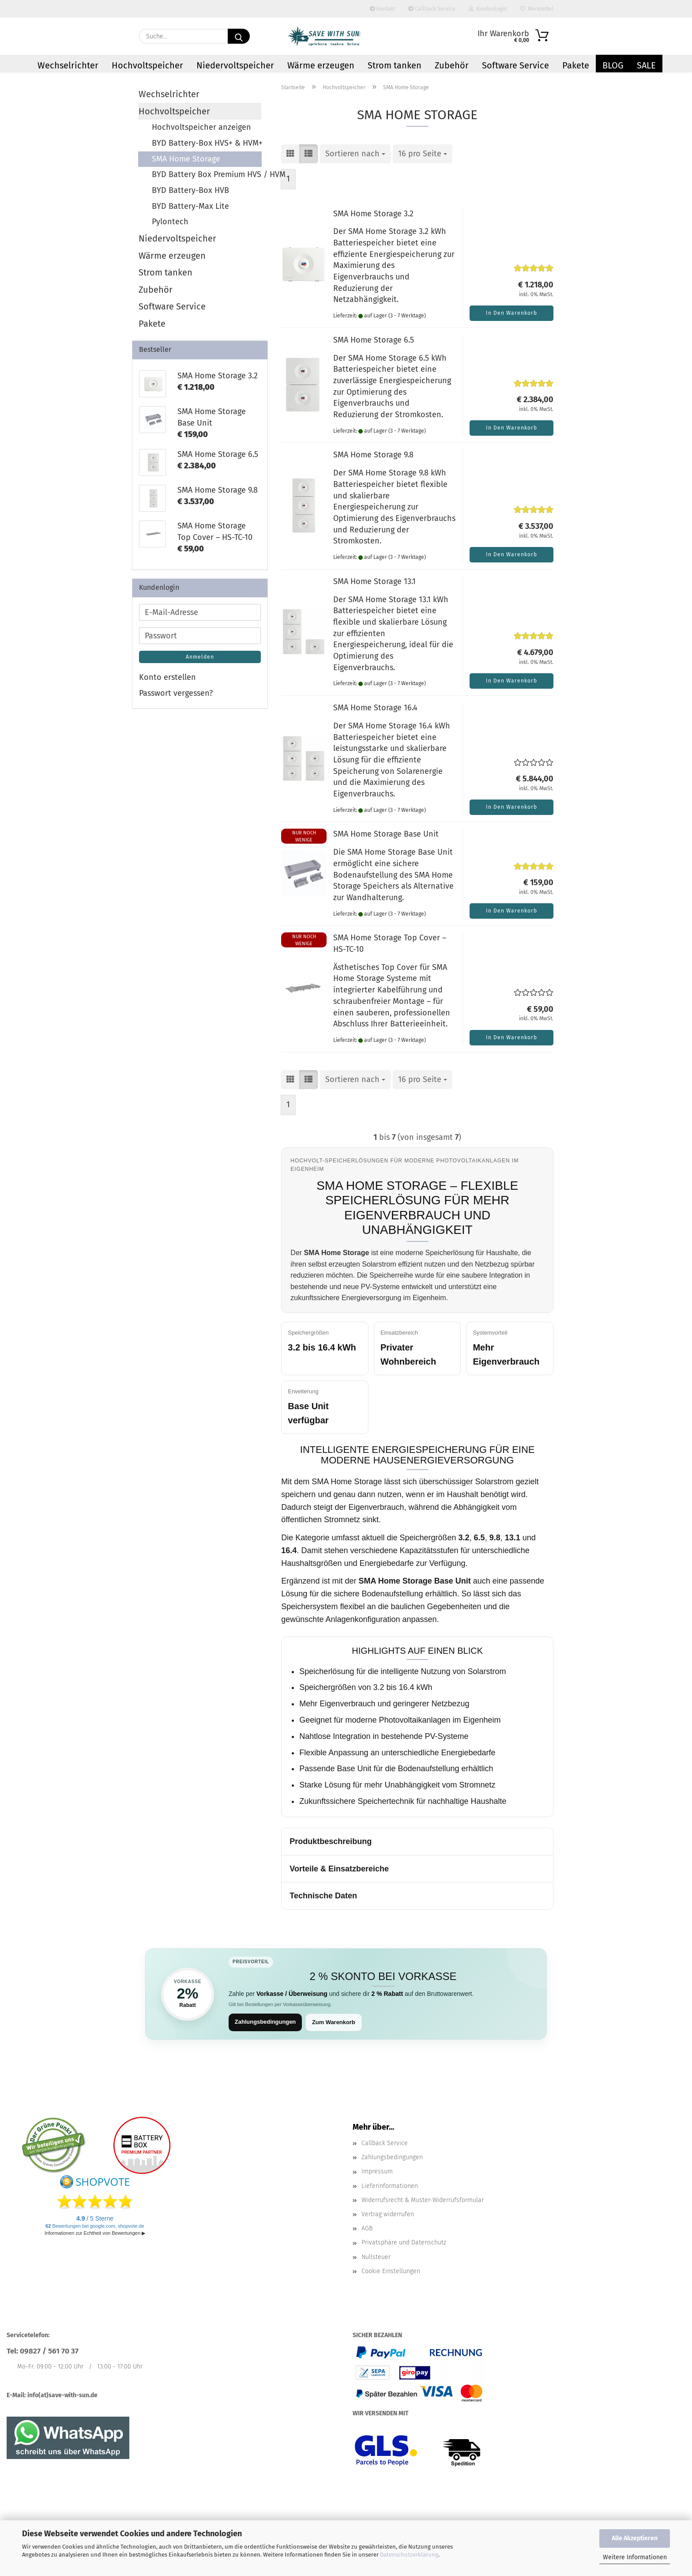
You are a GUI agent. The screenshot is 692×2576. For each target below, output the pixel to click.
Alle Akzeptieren (635, 2538)
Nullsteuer (376, 2257)
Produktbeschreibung (331, 1841)
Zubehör (452, 65)
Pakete (575, 65)
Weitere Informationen (635, 2557)
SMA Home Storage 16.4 (375, 708)
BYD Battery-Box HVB (190, 190)
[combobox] (355, 154)
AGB (366, 2229)
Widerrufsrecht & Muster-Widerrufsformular (422, 2200)
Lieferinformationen (389, 2186)
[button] (290, 154)
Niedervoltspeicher (235, 65)
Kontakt (382, 9)
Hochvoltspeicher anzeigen (201, 127)
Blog (613, 65)
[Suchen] (239, 36)
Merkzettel (536, 9)
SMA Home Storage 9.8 (373, 455)
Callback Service (431, 9)
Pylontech (170, 221)
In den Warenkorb (511, 313)
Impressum (377, 2172)
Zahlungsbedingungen (265, 2021)
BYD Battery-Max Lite (190, 206)
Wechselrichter (68, 65)
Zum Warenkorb (334, 2022)
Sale (646, 65)
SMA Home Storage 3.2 (373, 214)
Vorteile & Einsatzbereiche (339, 1868)
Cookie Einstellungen (390, 2271)
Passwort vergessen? (176, 693)
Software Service (515, 65)
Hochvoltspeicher (147, 65)
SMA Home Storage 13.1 (374, 581)
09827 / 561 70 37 (49, 2351)
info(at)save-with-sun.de (62, 2395)
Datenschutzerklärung (409, 2554)
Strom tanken (394, 65)
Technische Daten (323, 1895)
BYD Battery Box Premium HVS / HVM (206, 174)
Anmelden (200, 657)
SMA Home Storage (186, 159)
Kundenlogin (488, 9)
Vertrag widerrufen (387, 2214)
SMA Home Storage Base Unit (386, 834)
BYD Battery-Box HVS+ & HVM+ (206, 143)
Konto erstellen (167, 677)
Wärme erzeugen (320, 65)
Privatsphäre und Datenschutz (403, 2243)
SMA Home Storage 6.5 (373, 340)
